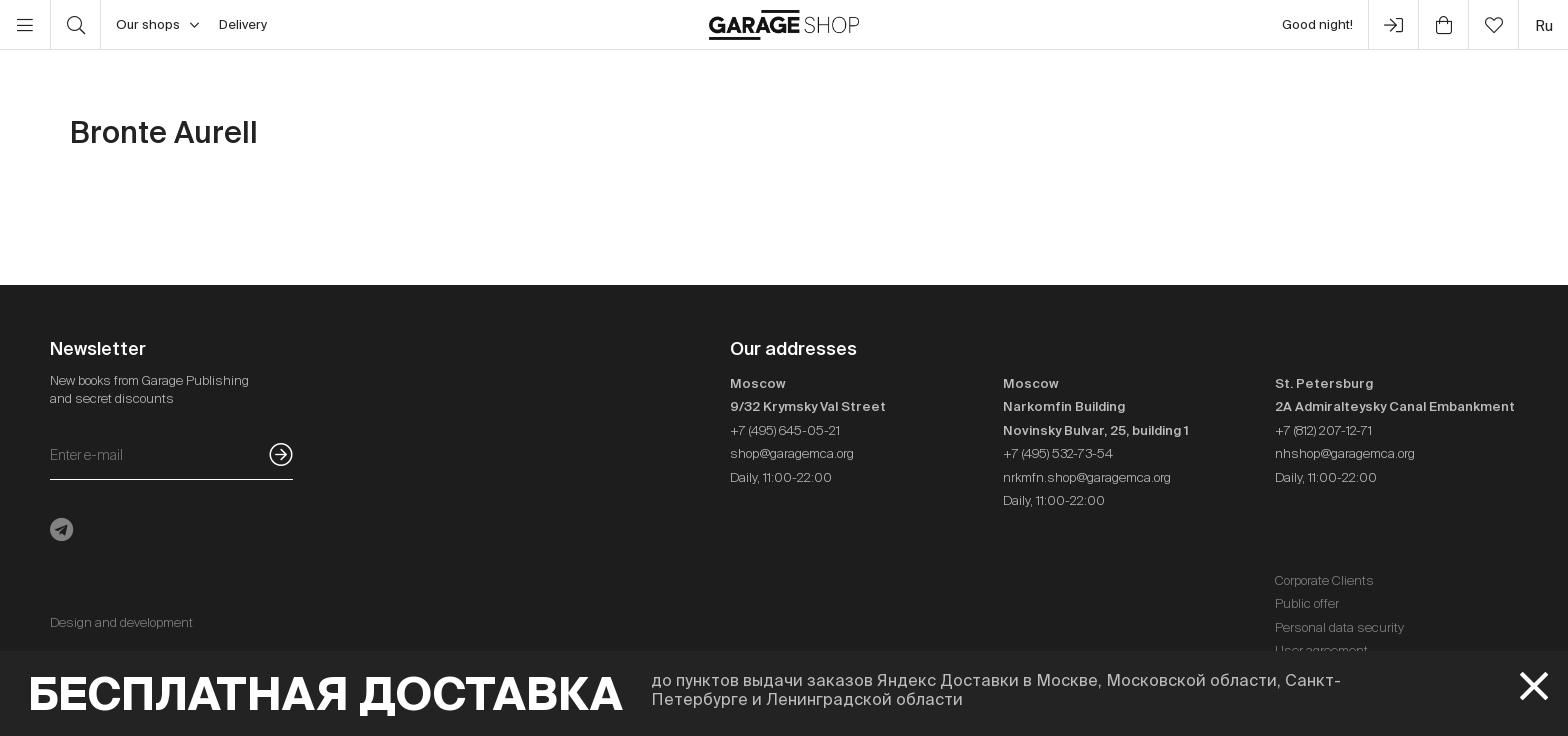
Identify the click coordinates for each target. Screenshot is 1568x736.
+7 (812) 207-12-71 (1323, 430)
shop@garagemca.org (792, 453)
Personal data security (1339, 627)
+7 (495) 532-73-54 (1058, 453)
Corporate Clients (1324, 580)
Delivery (243, 24)
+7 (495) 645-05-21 (785, 430)
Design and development (121, 622)
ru (1544, 25)
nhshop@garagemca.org (1345, 453)
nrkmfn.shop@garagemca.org (1087, 477)
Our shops (157, 25)
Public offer (1307, 603)
